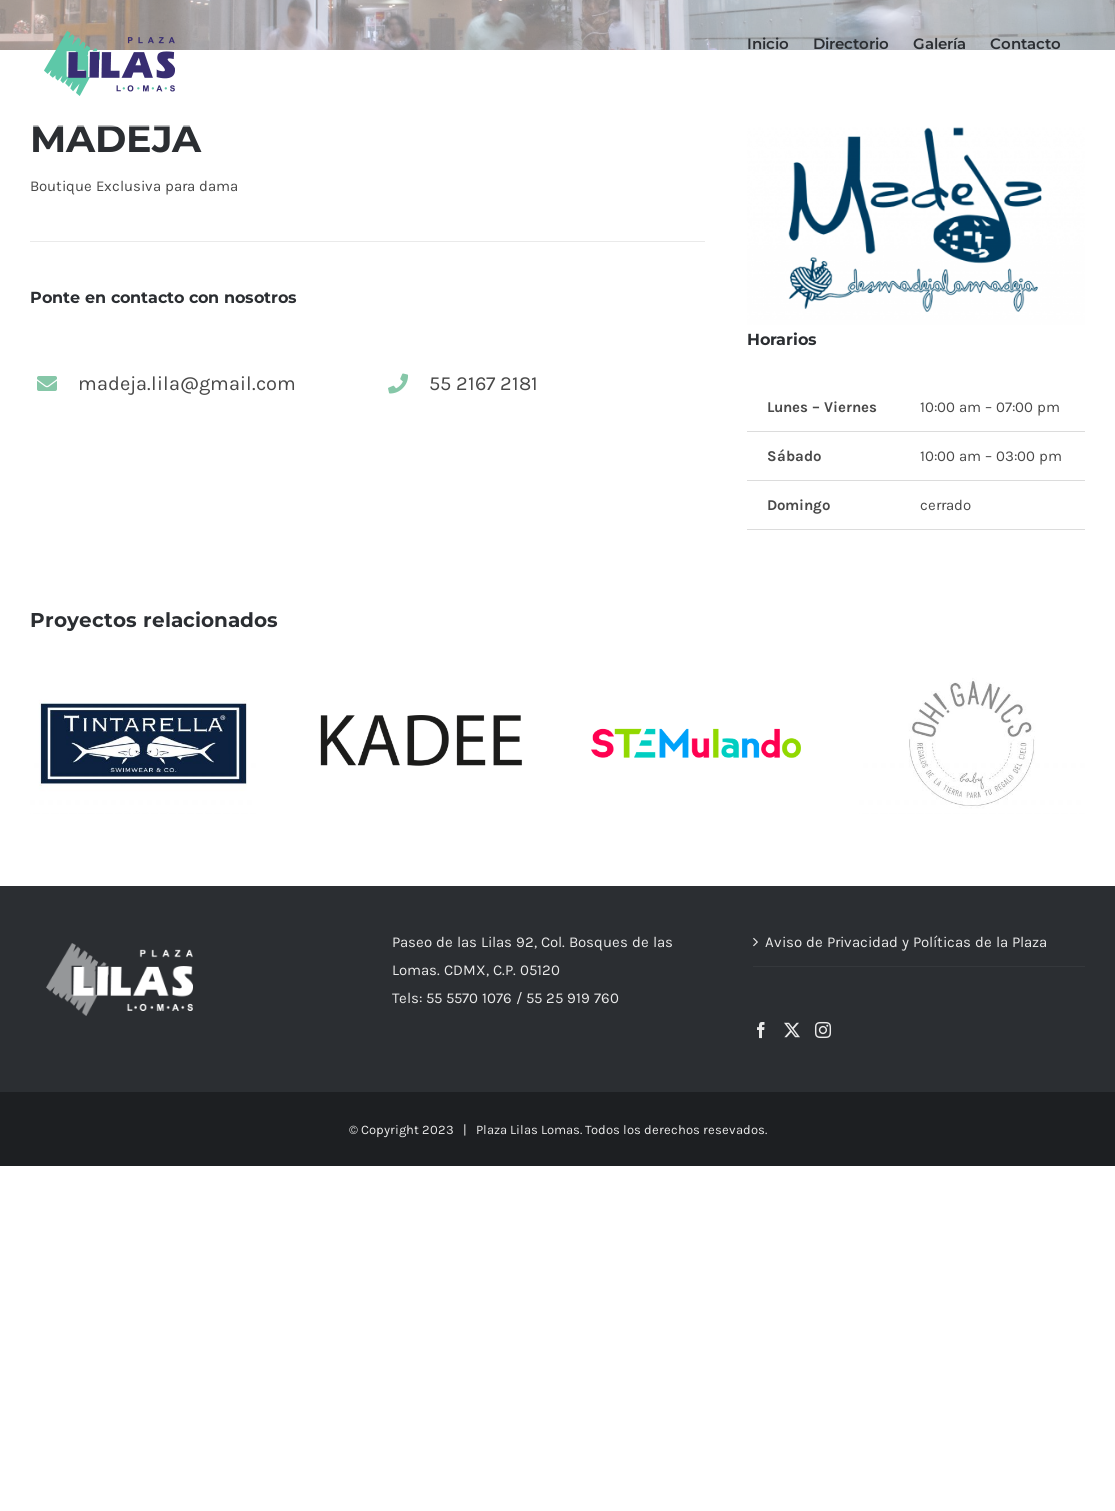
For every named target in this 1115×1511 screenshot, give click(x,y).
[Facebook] (761, 1030)
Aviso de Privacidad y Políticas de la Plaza (906, 942)
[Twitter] (792, 1030)
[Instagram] (823, 1030)
